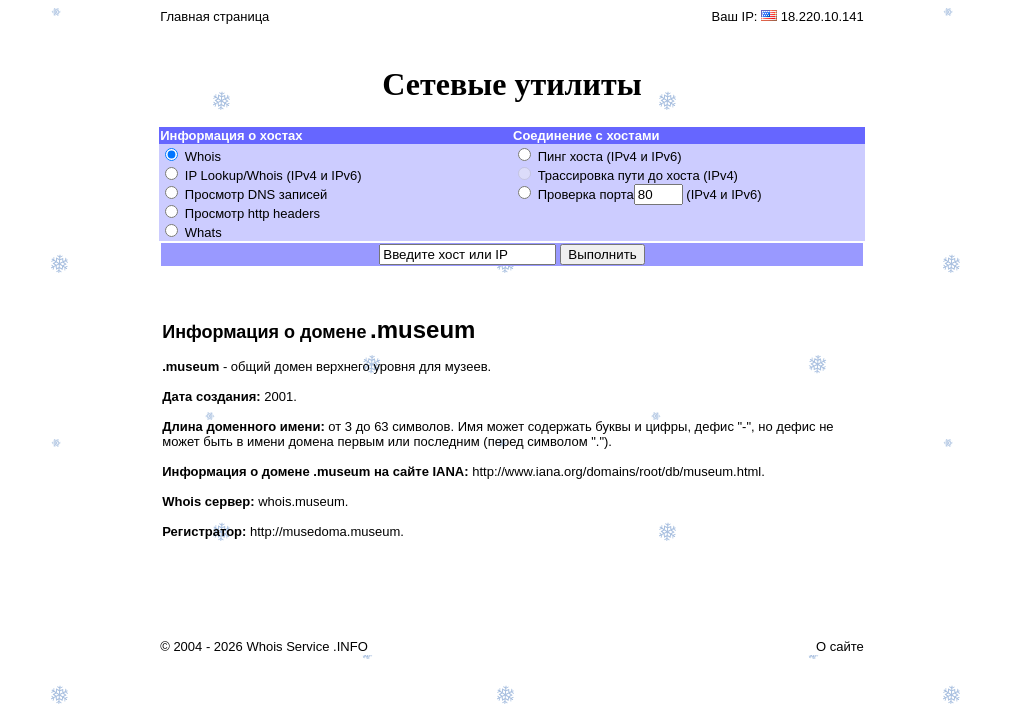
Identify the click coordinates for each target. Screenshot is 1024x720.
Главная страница (214, 16)
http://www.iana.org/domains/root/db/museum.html (616, 471)
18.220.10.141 (822, 16)
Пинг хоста (570, 156)
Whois (203, 156)
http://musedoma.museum (325, 531)
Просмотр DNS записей (256, 194)
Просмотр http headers (252, 213)
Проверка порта (586, 194)
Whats (203, 232)
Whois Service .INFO (306, 646)
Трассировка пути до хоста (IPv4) (638, 175)
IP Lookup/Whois (234, 175)
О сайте (840, 646)
